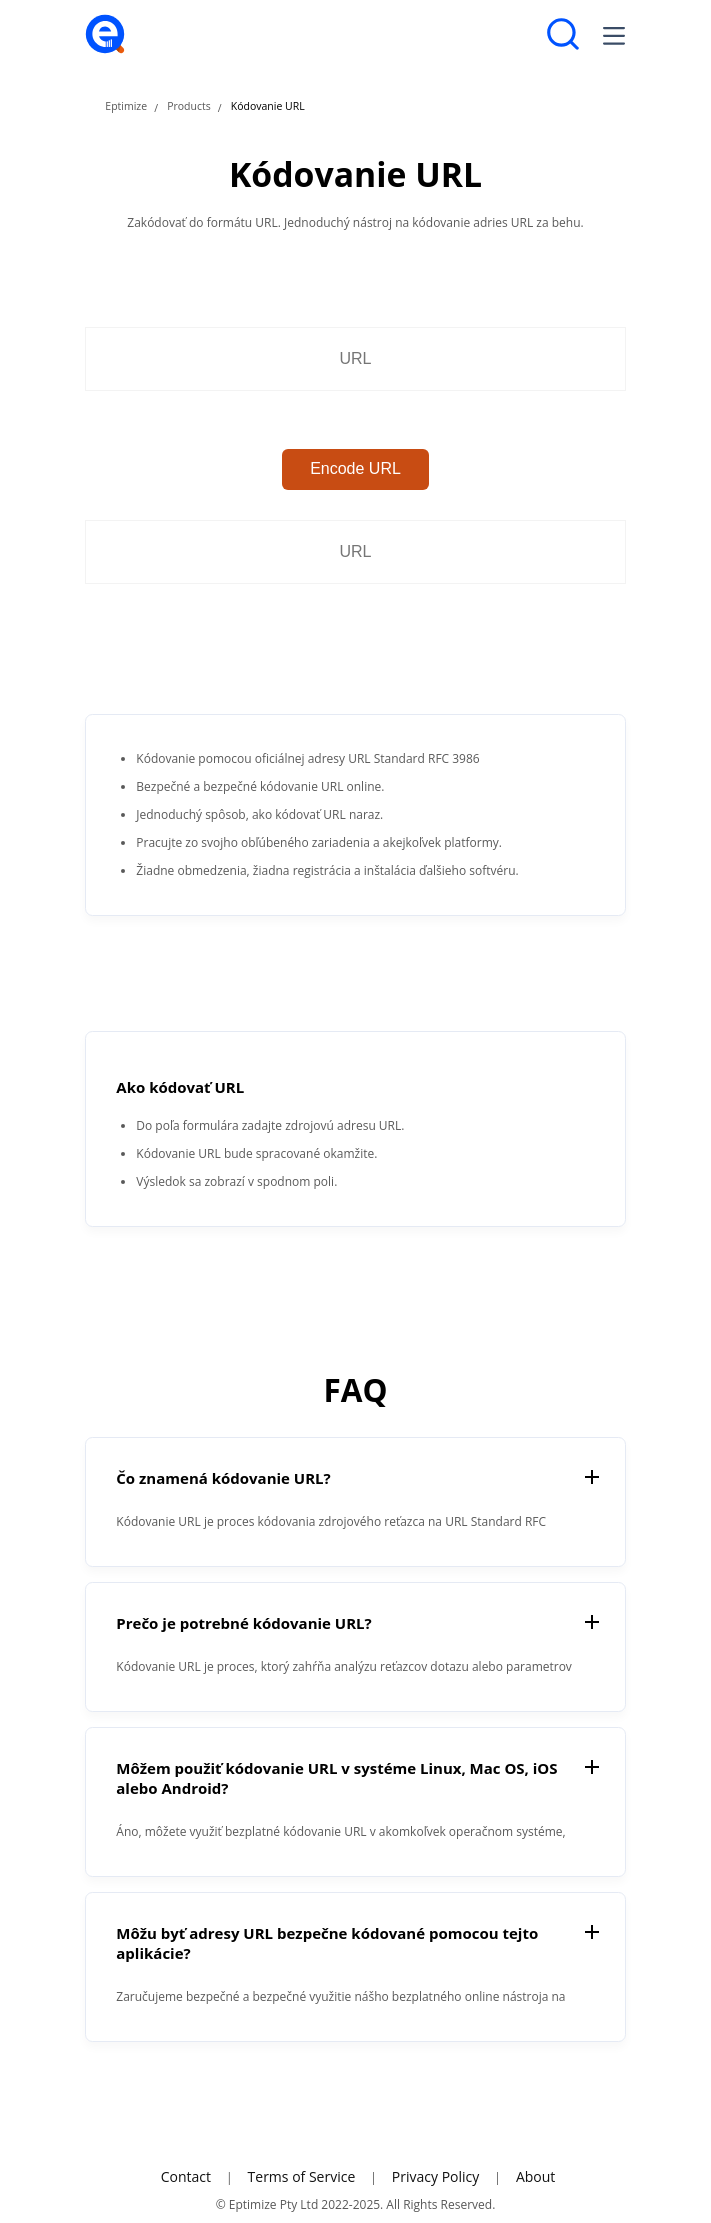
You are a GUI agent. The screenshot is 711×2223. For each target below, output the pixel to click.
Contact (186, 2176)
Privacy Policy (435, 2176)
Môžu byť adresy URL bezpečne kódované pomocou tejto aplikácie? (327, 1943)
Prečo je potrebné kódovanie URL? (243, 1623)
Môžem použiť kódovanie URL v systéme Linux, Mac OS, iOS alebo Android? (336, 1778)
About (535, 2176)
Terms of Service (302, 2176)
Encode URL (355, 468)
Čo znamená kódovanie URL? (223, 1478)
